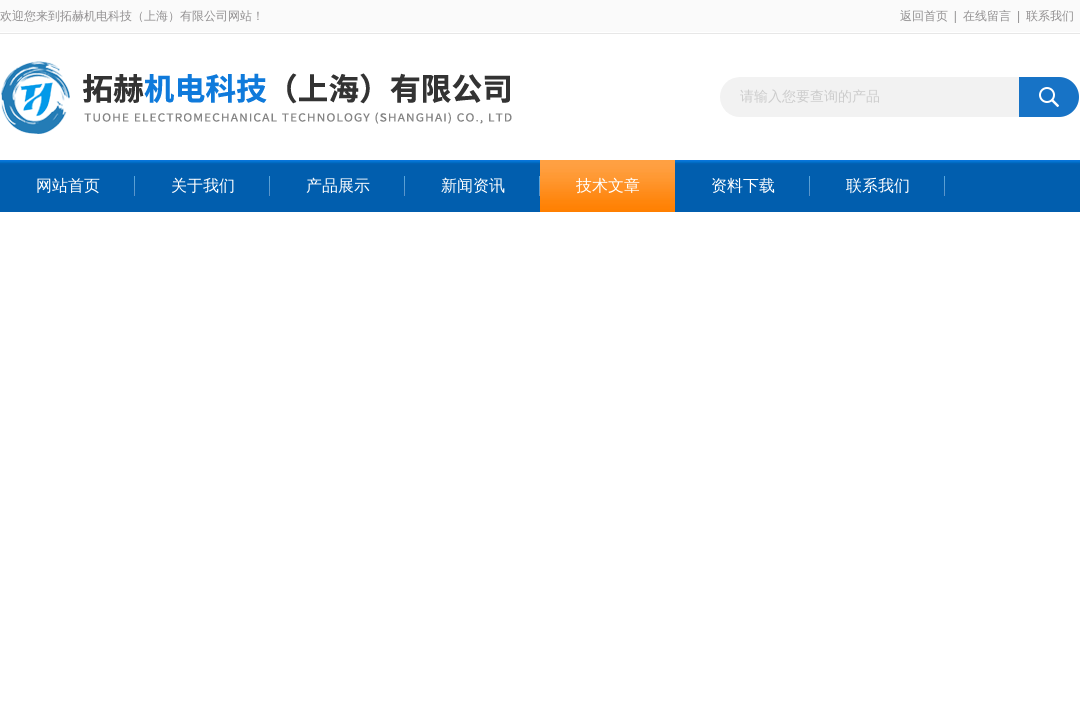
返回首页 (924, 16)
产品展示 (338, 185)
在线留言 (987, 16)
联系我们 (1050, 16)
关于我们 (203, 185)
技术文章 (608, 185)
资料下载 (743, 185)
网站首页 (68, 185)
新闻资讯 (473, 185)
